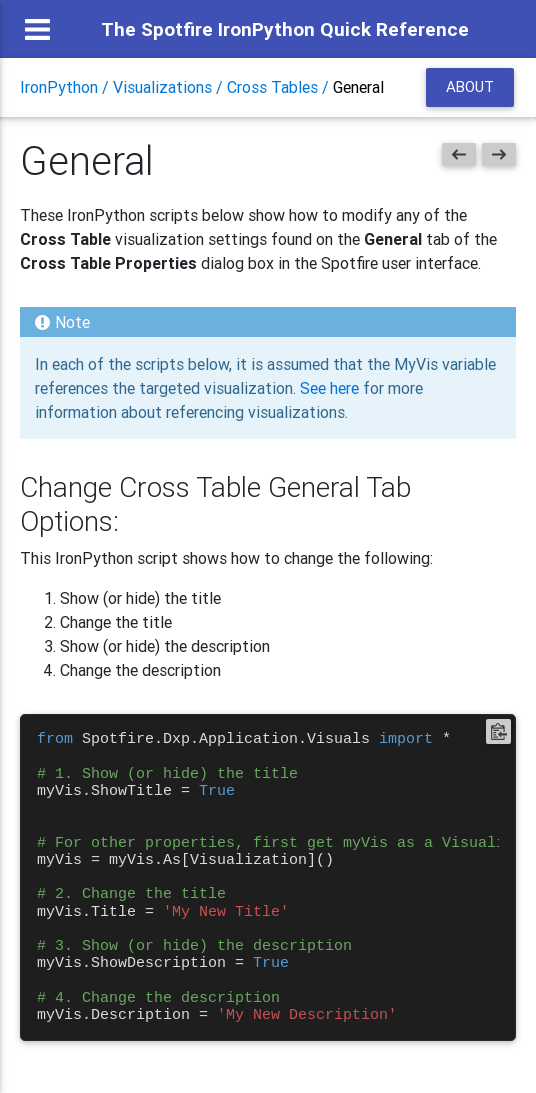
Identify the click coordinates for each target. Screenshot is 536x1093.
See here (329, 388)
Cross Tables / (280, 87)
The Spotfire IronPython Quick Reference (285, 29)
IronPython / (66, 87)
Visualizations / (170, 87)
